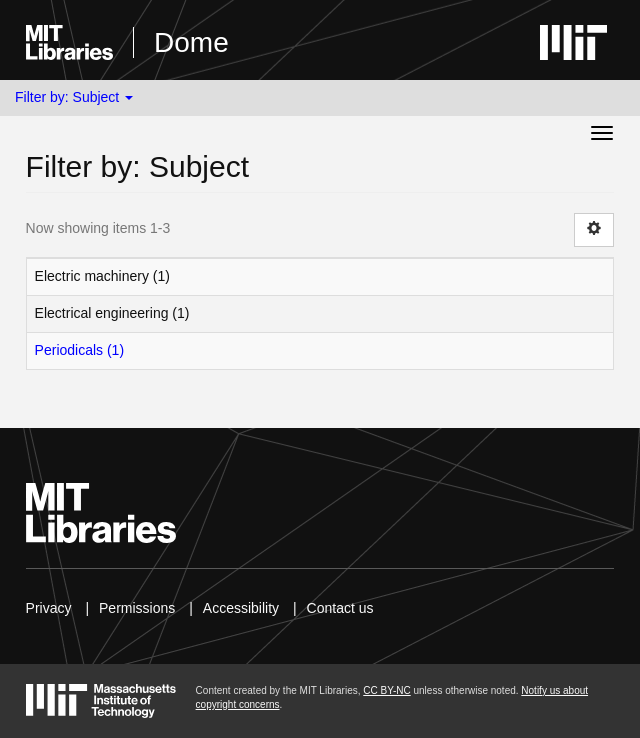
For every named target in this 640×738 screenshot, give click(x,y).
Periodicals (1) (79, 350)
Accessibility (241, 608)
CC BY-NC (386, 690)
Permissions (137, 608)
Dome (191, 42)
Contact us (340, 608)
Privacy (49, 608)
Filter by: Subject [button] (74, 97)
